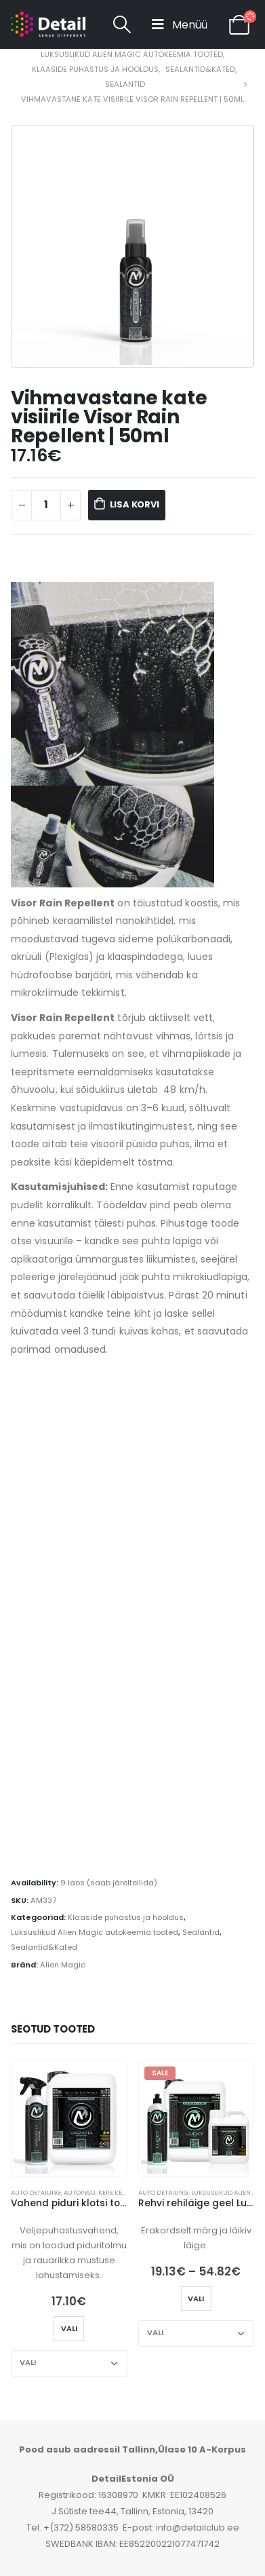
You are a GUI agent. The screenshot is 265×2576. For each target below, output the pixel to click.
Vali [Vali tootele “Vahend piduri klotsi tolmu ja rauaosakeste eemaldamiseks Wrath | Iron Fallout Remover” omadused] (69, 2328)
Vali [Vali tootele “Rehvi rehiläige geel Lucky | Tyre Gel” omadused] (196, 2298)
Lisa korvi (134, 504)
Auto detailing (36, 2192)
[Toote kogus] (46, 505)
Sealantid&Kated (44, 1947)
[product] (69, 2119)
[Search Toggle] (121, 24)
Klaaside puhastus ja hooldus (126, 1917)
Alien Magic (62, 1964)
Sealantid (201, 1932)
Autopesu (80, 2192)
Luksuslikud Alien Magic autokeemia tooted (94, 1932)
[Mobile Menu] (179, 24)
